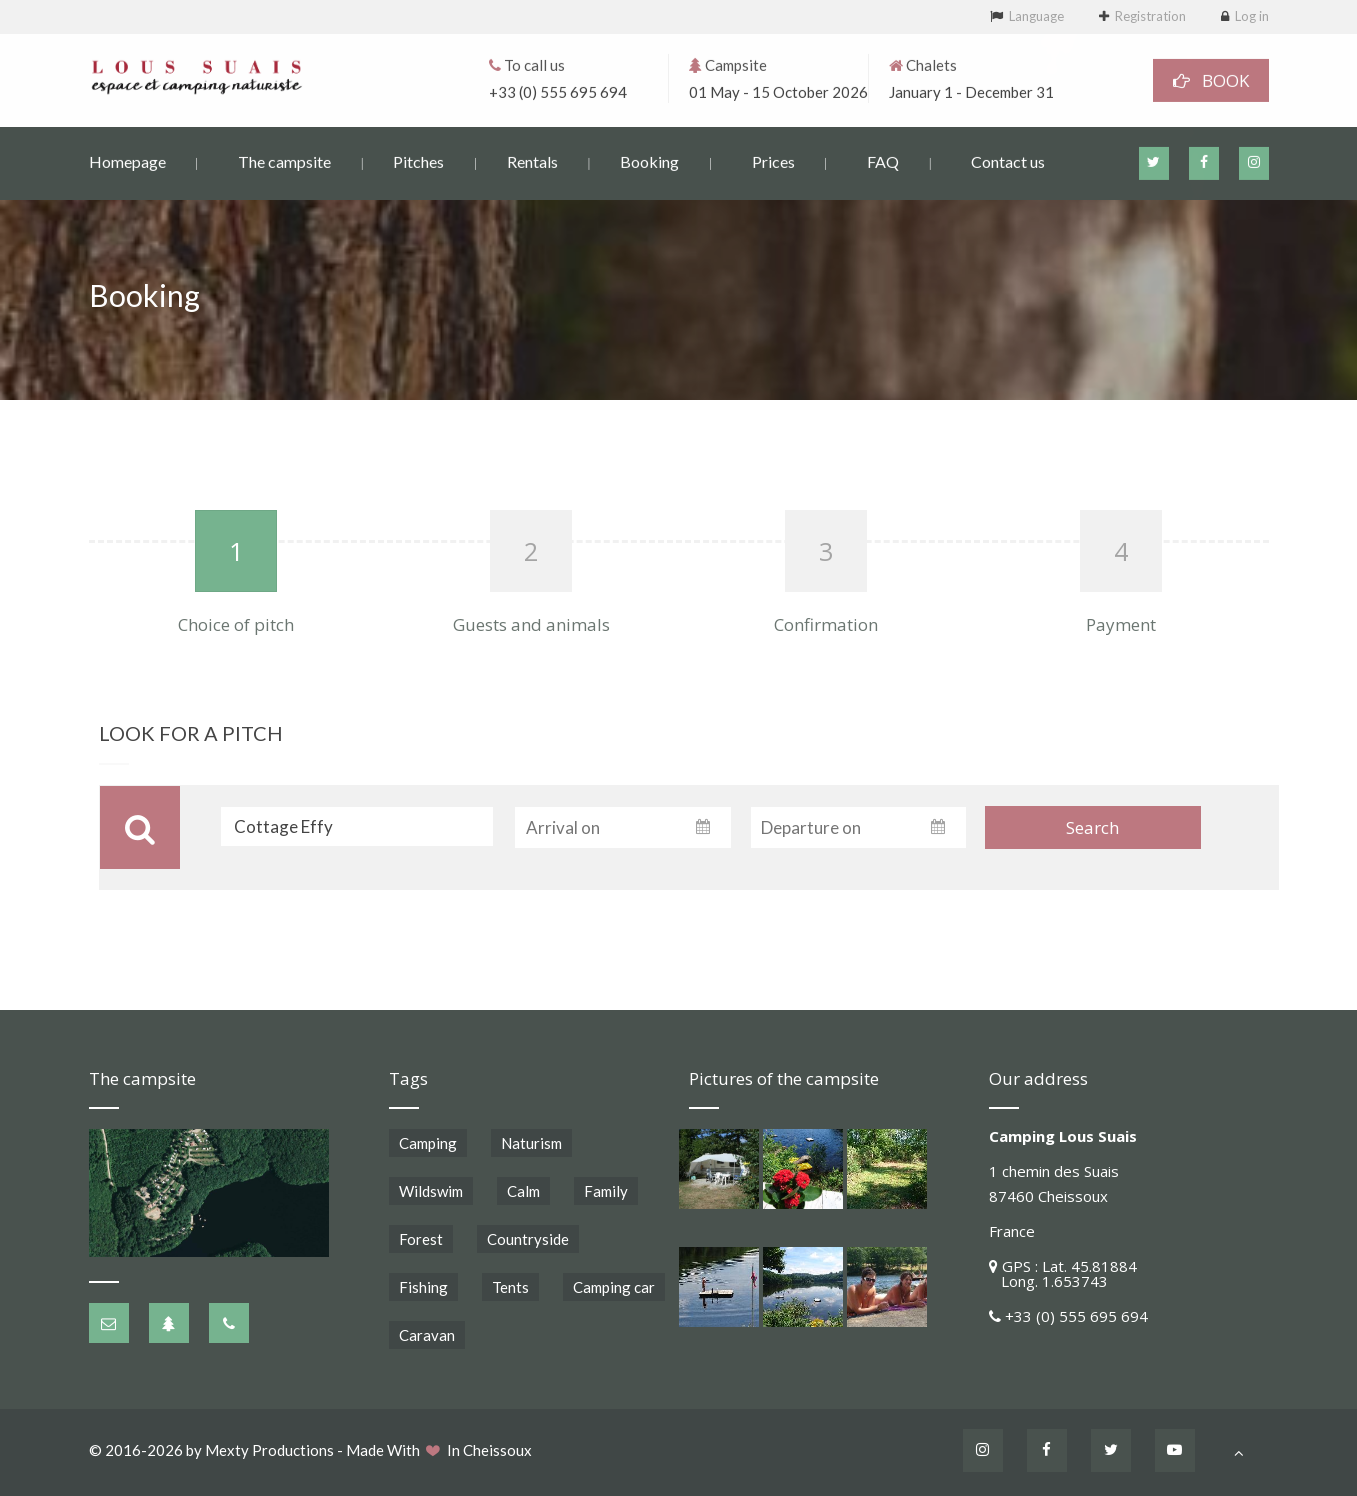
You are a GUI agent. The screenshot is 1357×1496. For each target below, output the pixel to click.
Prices (773, 160)
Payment (1121, 624)
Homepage (127, 160)
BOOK (1211, 79)
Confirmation (826, 624)
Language (1036, 16)
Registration (1150, 16)
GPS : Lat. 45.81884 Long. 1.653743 (1063, 1273)
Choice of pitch (236, 624)
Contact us (1008, 160)
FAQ (883, 160)
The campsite (284, 160)
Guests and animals (531, 624)
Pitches (418, 160)
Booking (649, 160)
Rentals (532, 160)
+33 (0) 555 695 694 (558, 91)
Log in (1252, 16)
